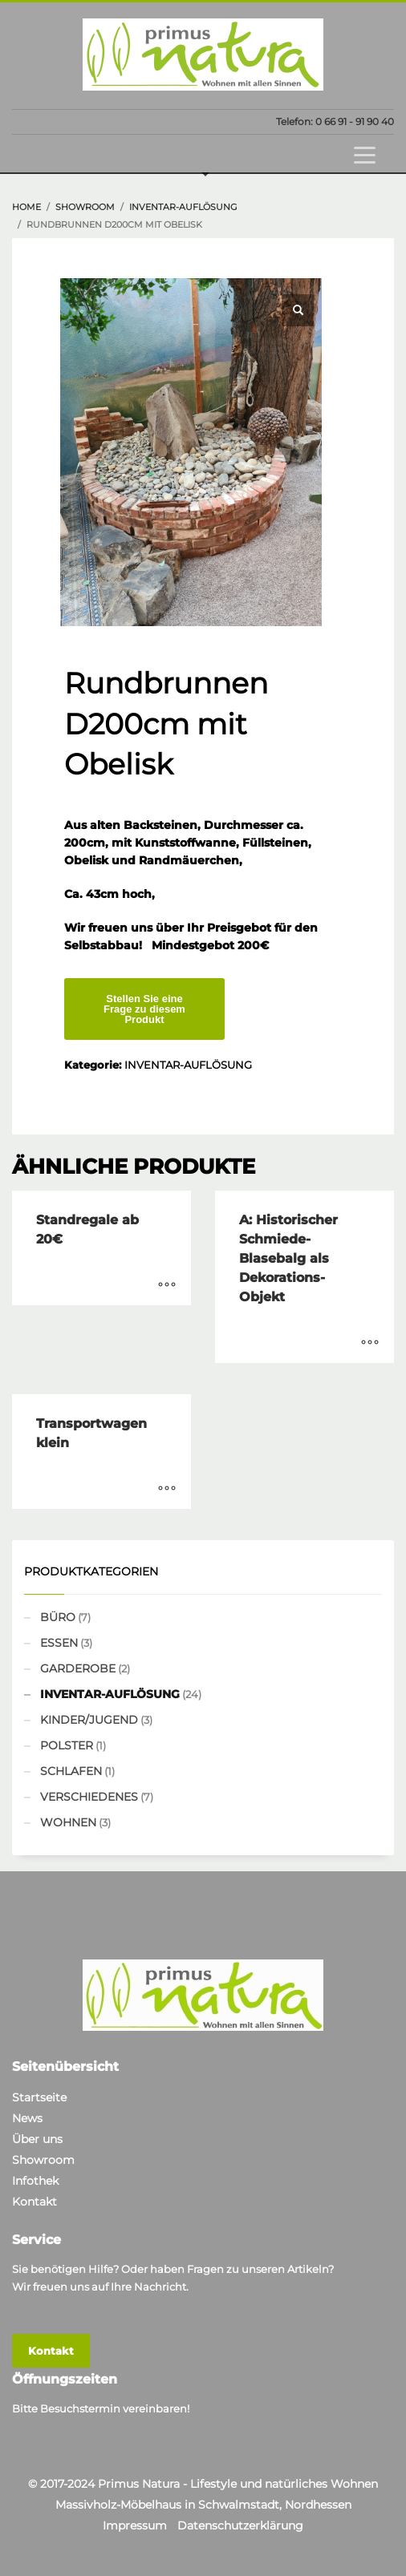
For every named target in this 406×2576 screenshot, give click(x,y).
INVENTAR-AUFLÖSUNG (183, 206)
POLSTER (66, 1745)
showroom (85, 206)
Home (26, 206)
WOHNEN (68, 1822)
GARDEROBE (78, 1668)
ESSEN (59, 1643)
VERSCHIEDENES (89, 1796)
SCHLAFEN (71, 1771)
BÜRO (57, 1617)
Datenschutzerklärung (240, 2525)
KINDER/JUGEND (89, 1720)
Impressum (135, 2525)
